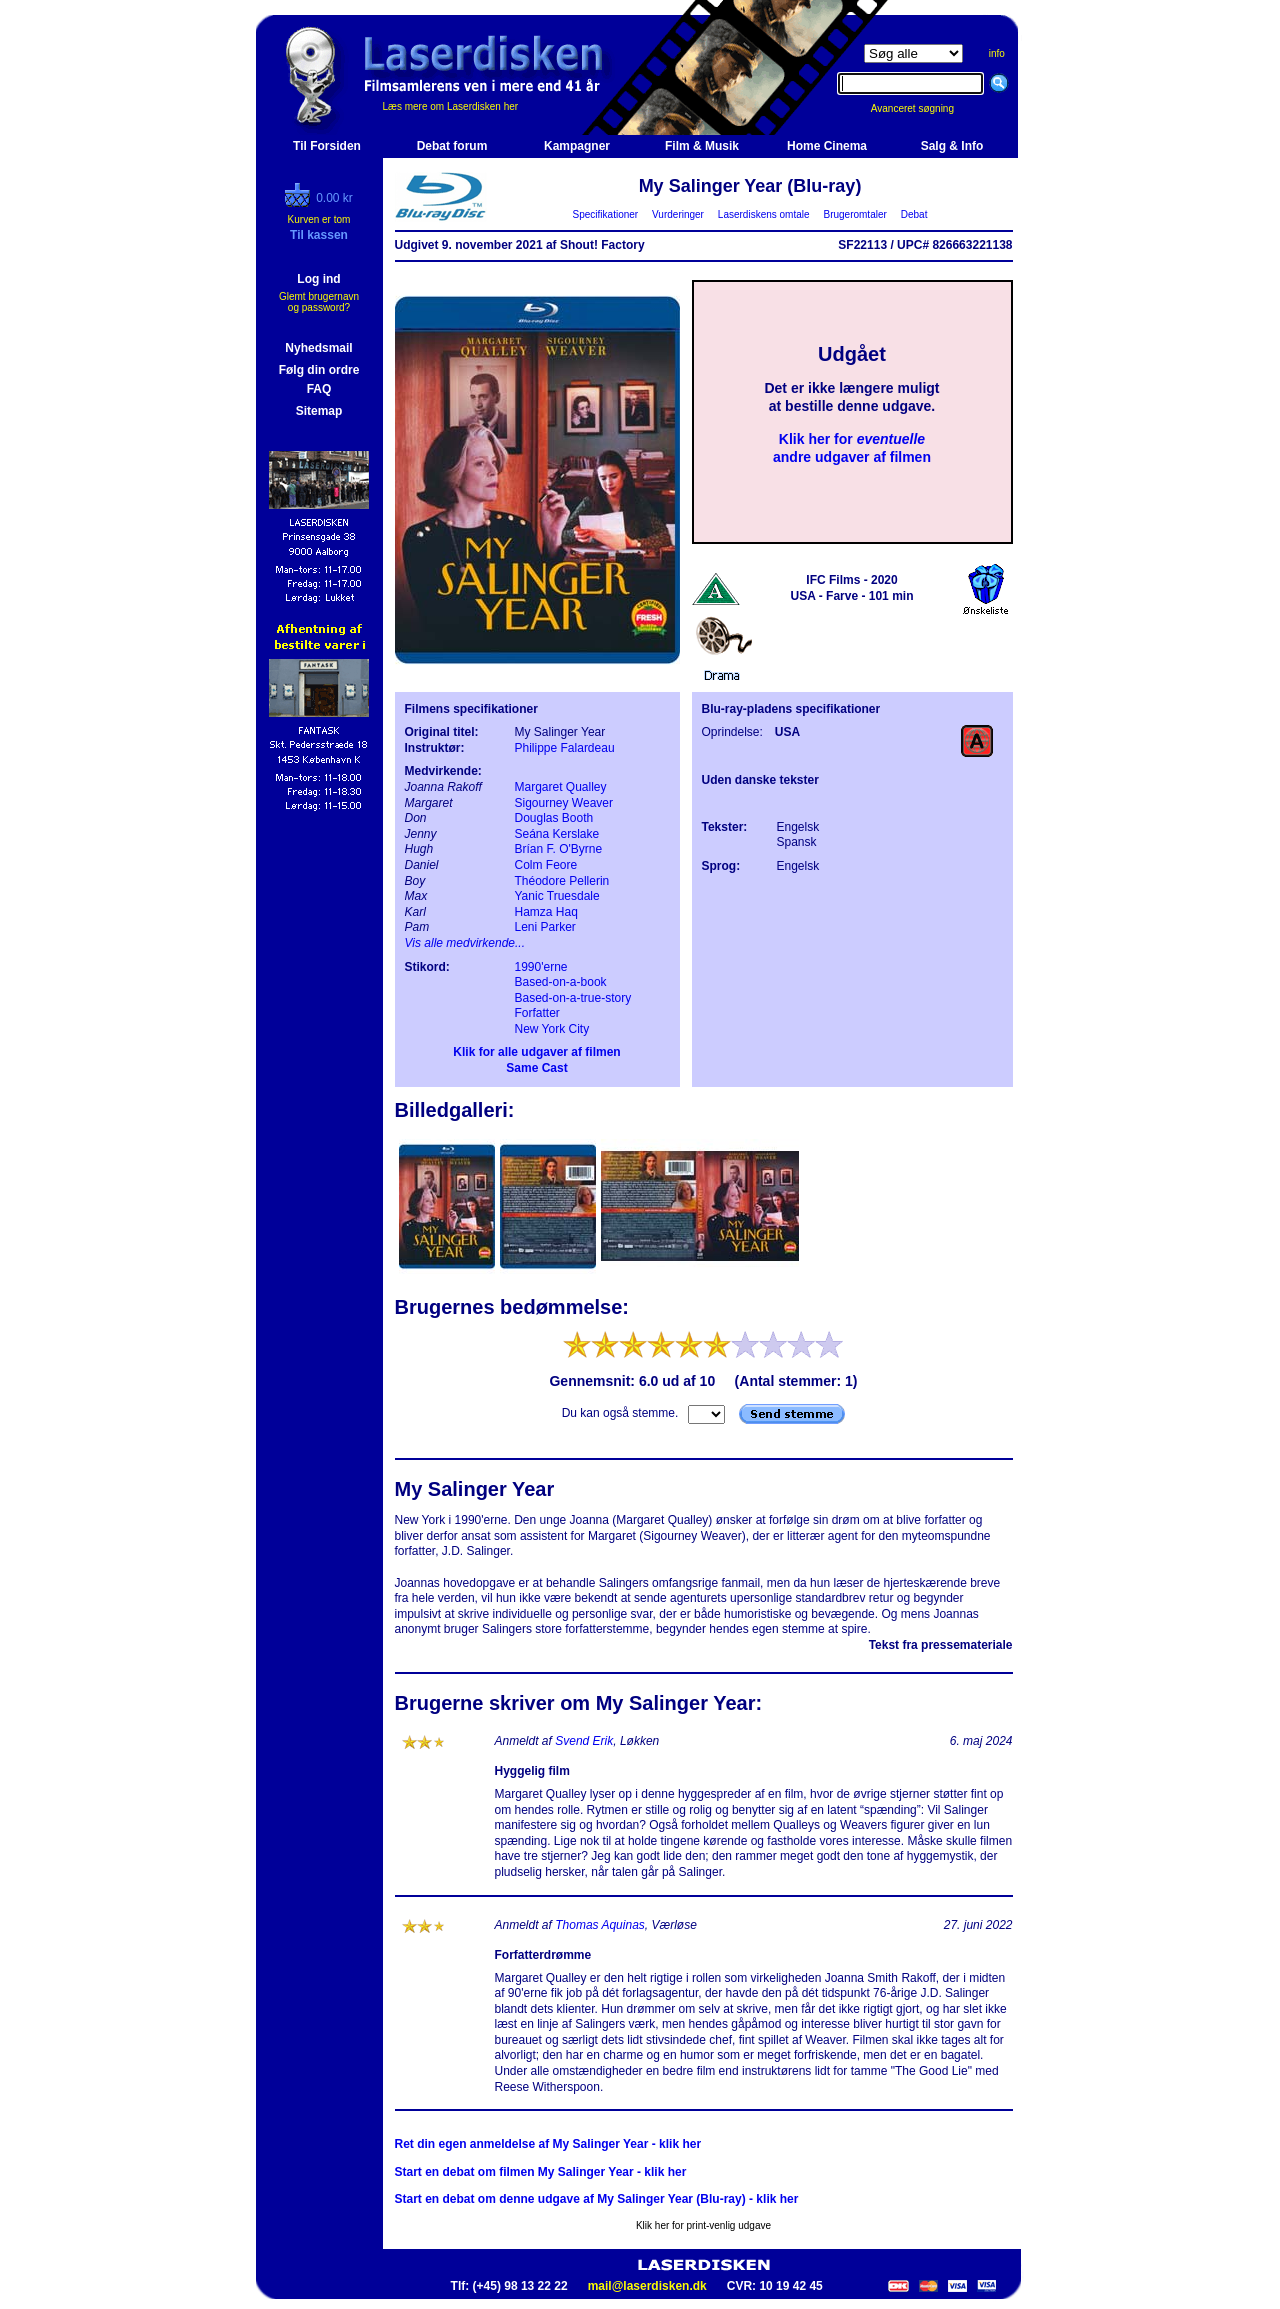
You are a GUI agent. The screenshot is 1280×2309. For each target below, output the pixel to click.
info (997, 53)
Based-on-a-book (561, 982)
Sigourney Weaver (564, 803)
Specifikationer (605, 214)
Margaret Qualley (561, 787)
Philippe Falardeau (565, 748)
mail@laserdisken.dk (647, 2286)
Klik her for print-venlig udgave (703, 2225)
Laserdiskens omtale (763, 214)
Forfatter (537, 1013)
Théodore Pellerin (562, 881)
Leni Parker (545, 927)
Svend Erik (584, 1741)
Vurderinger (678, 214)
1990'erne (541, 967)
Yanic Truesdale (557, 896)
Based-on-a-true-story (573, 998)
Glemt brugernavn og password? (319, 302)
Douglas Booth (554, 818)
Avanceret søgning (923, 108)
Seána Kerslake (557, 834)
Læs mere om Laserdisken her (451, 106)
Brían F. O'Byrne (559, 849)
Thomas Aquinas (600, 1925)
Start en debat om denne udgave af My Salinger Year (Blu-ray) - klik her (597, 2199)
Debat (914, 214)
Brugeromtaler (855, 214)
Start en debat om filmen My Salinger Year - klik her (541, 2172)
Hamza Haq (546, 912)
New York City (552, 1029)
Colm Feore (546, 865)
